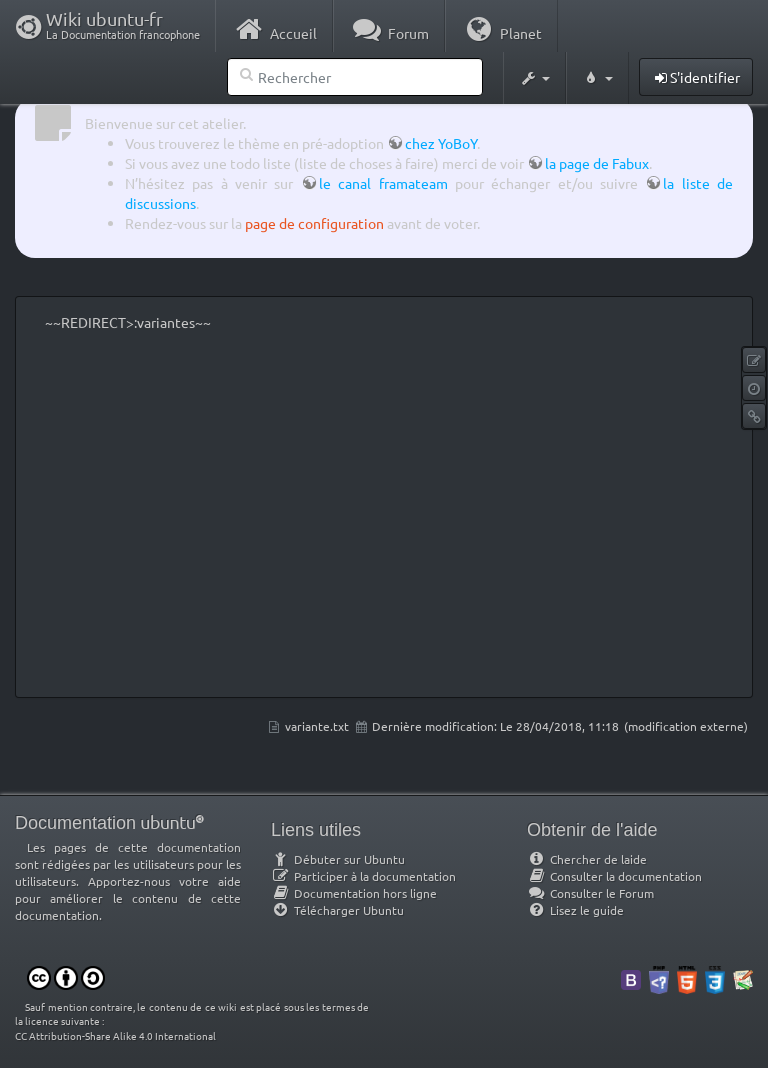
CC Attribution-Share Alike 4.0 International (115, 1035)
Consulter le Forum (590, 893)
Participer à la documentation (363, 876)
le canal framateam (383, 183)
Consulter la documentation (614, 876)
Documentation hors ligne (354, 893)
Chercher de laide (587, 859)
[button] (534, 78)
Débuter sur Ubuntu (338, 859)
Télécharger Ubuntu (337, 910)
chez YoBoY (441, 143)
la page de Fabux (597, 163)
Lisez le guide (575, 910)
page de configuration (314, 223)
